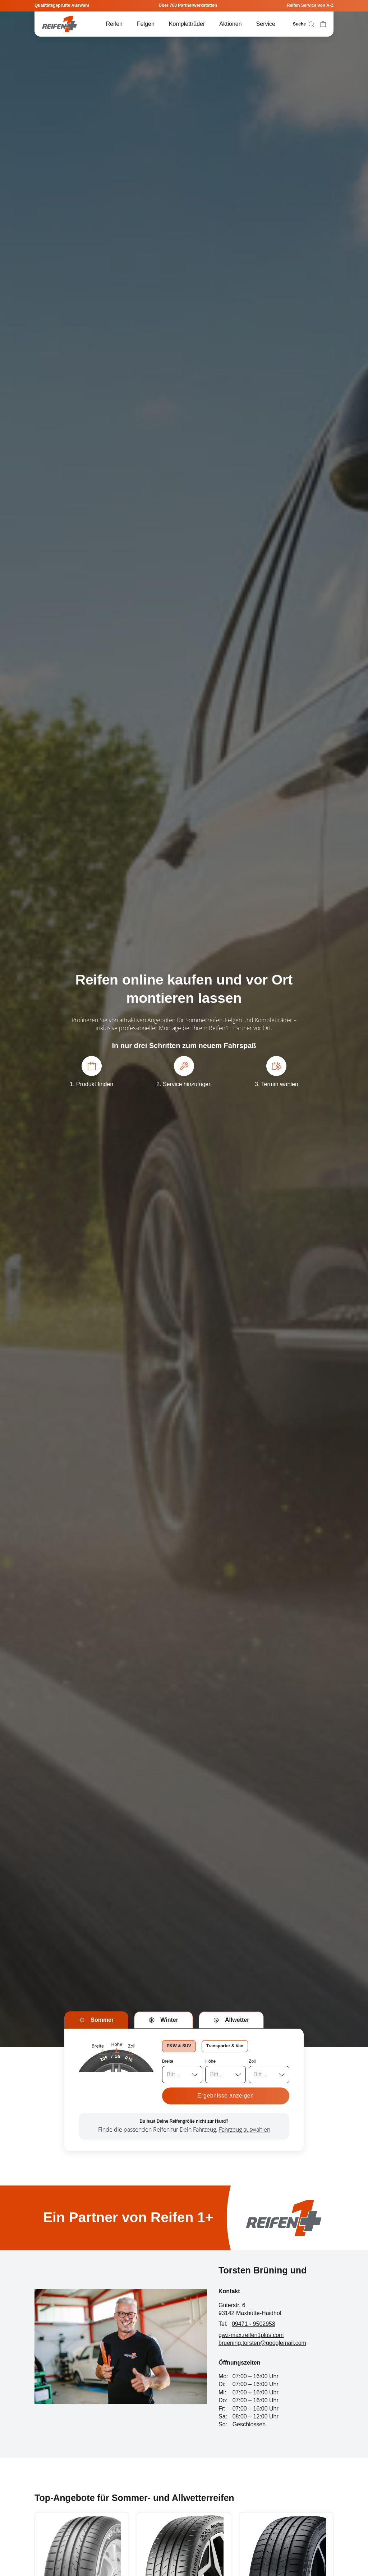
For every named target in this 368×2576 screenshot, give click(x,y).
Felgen (146, 24)
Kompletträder (187, 24)
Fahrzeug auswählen (244, 2129)
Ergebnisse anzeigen (225, 2096)
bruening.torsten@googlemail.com (262, 2343)
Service (265, 24)
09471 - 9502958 (253, 2324)
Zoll (252, 2061)
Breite (167, 2061)
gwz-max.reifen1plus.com (251, 2335)
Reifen (114, 24)
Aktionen (230, 24)
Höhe (210, 2061)
